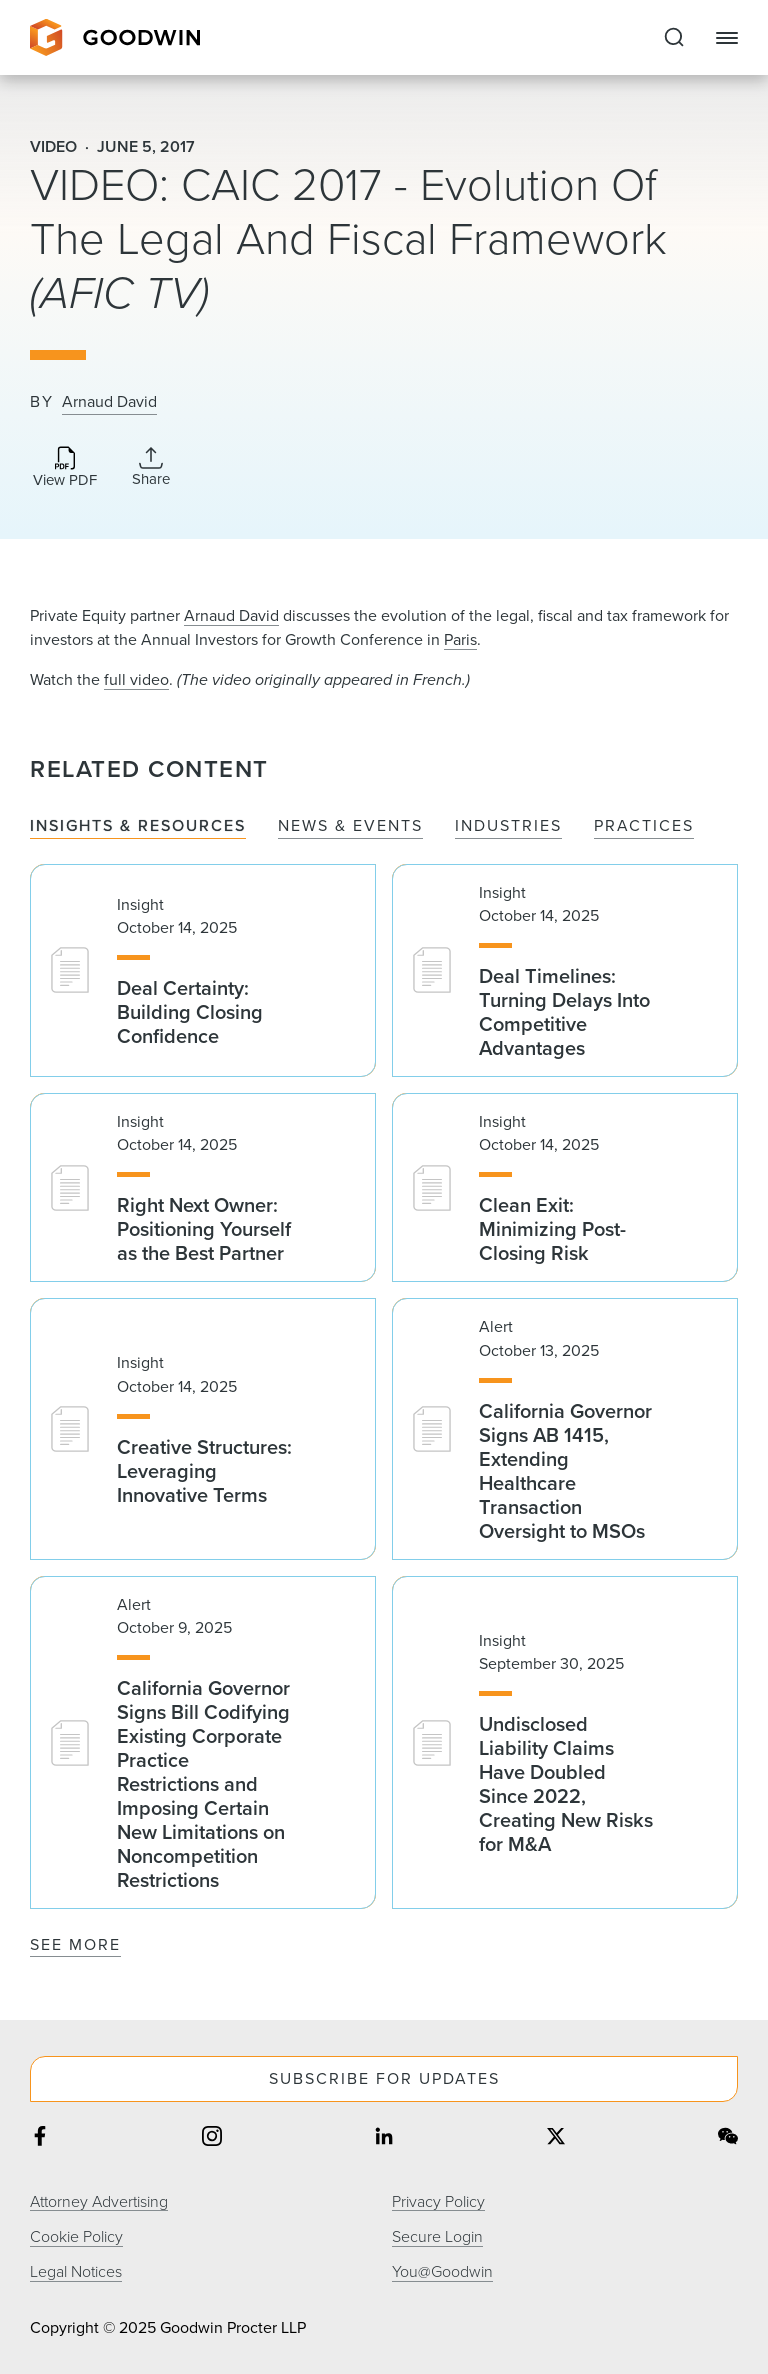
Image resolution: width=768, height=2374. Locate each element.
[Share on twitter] (556, 2138)
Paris (460, 639)
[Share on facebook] (40, 2138)
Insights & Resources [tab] (138, 826)
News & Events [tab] (350, 826)
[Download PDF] (65, 468)
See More (75, 1944)
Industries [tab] (508, 826)
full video (136, 679)
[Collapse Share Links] (151, 467)
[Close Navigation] (727, 38)
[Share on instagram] (212, 2138)
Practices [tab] (644, 826)
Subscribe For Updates (384, 2078)
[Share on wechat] (728, 2138)
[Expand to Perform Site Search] (674, 38)
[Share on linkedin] (384, 2138)
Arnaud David (109, 402)
